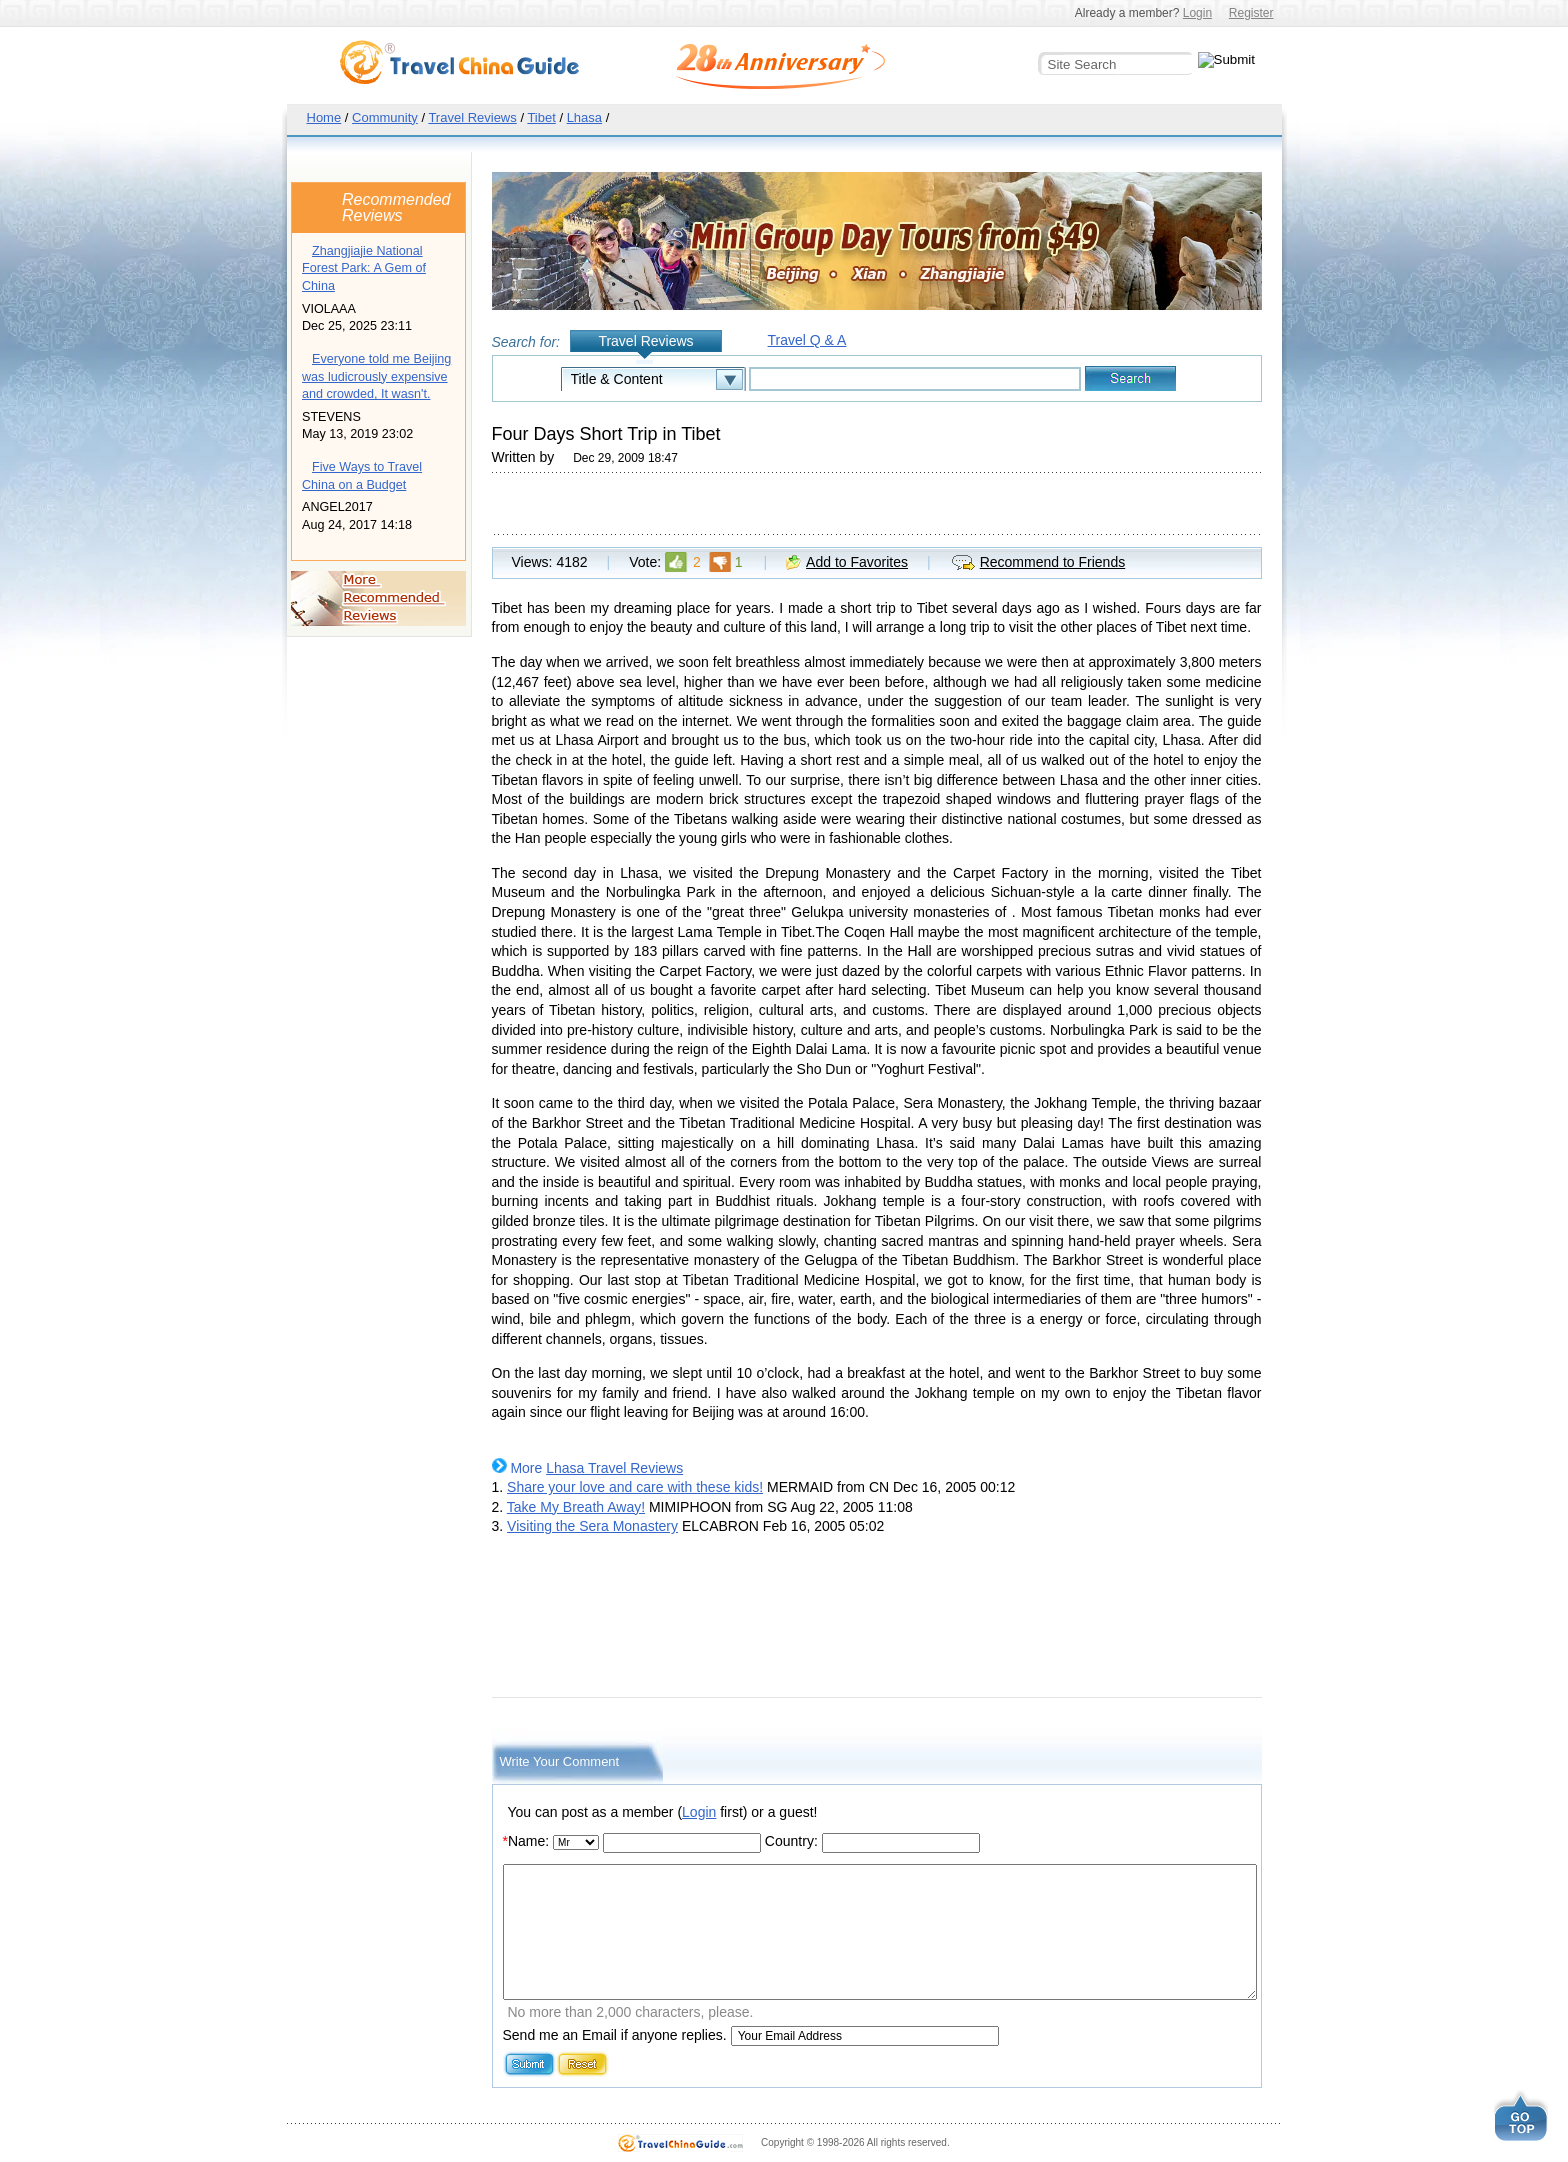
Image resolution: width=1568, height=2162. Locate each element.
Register (1251, 13)
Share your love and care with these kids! (635, 1487)
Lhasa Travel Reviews (614, 1468)
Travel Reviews (472, 117)
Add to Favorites (857, 562)
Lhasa (584, 117)
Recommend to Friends (1053, 562)
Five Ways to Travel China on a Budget (362, 476)
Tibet (541, 117)
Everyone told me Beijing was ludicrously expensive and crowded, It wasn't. (376, 376)
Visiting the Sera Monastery (592, 1526)
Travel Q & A (807, 340)
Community (385, 117)
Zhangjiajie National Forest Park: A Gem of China (364, 268)
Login (1197, 13)
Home (324, 117)
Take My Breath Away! (576, 1507)
